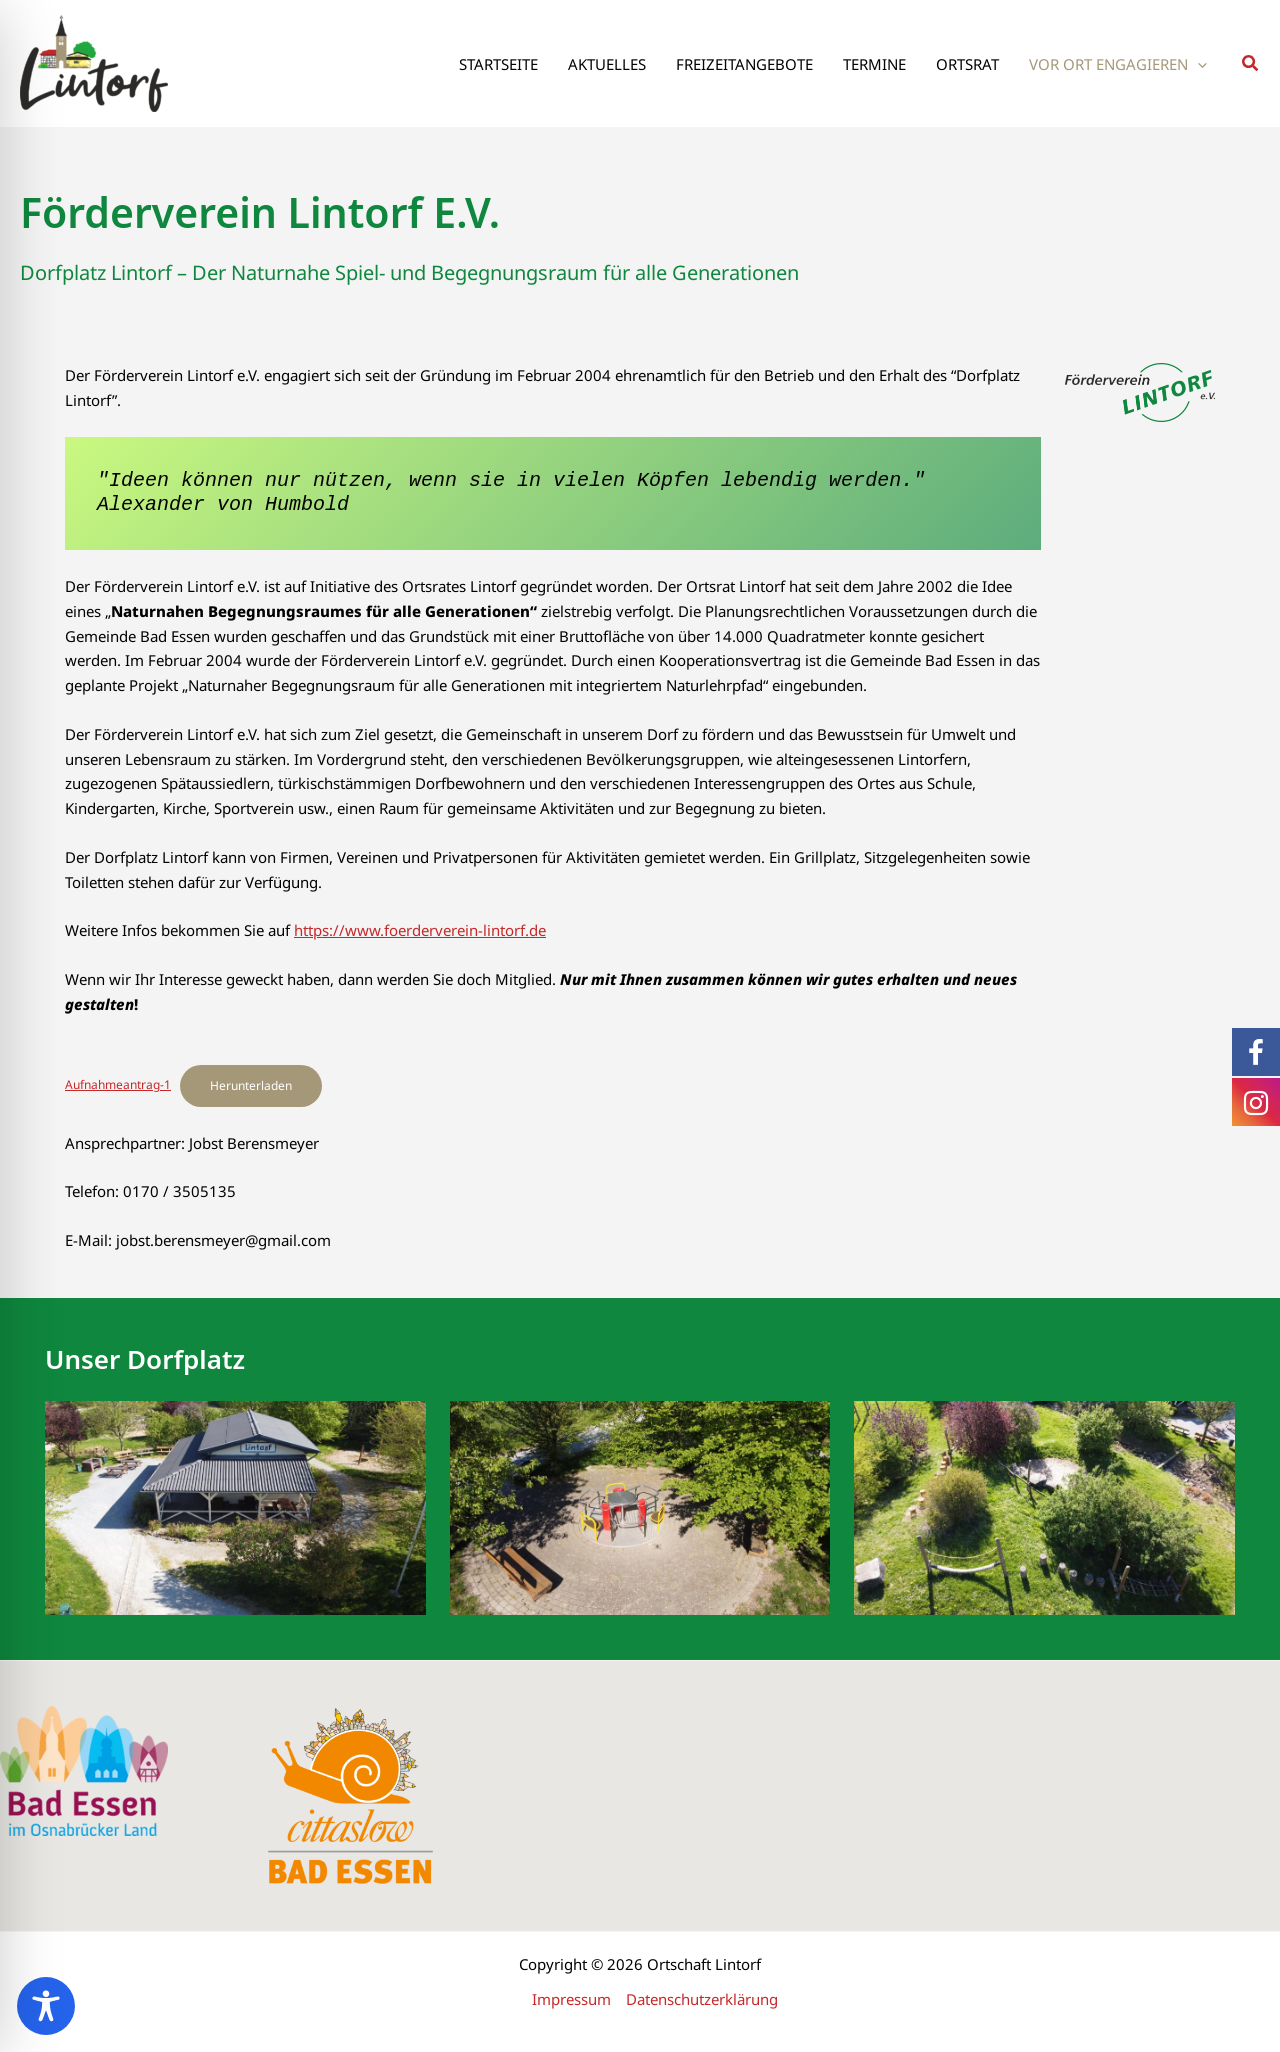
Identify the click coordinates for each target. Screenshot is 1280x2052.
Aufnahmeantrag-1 (118, 1084)
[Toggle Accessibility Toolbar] (46, 2006)
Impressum (571, 1999)
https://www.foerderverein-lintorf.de (420, 930)
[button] (1251, 64)
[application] (1197, 64)
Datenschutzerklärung (702, 1999)
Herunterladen (251, 1085)
